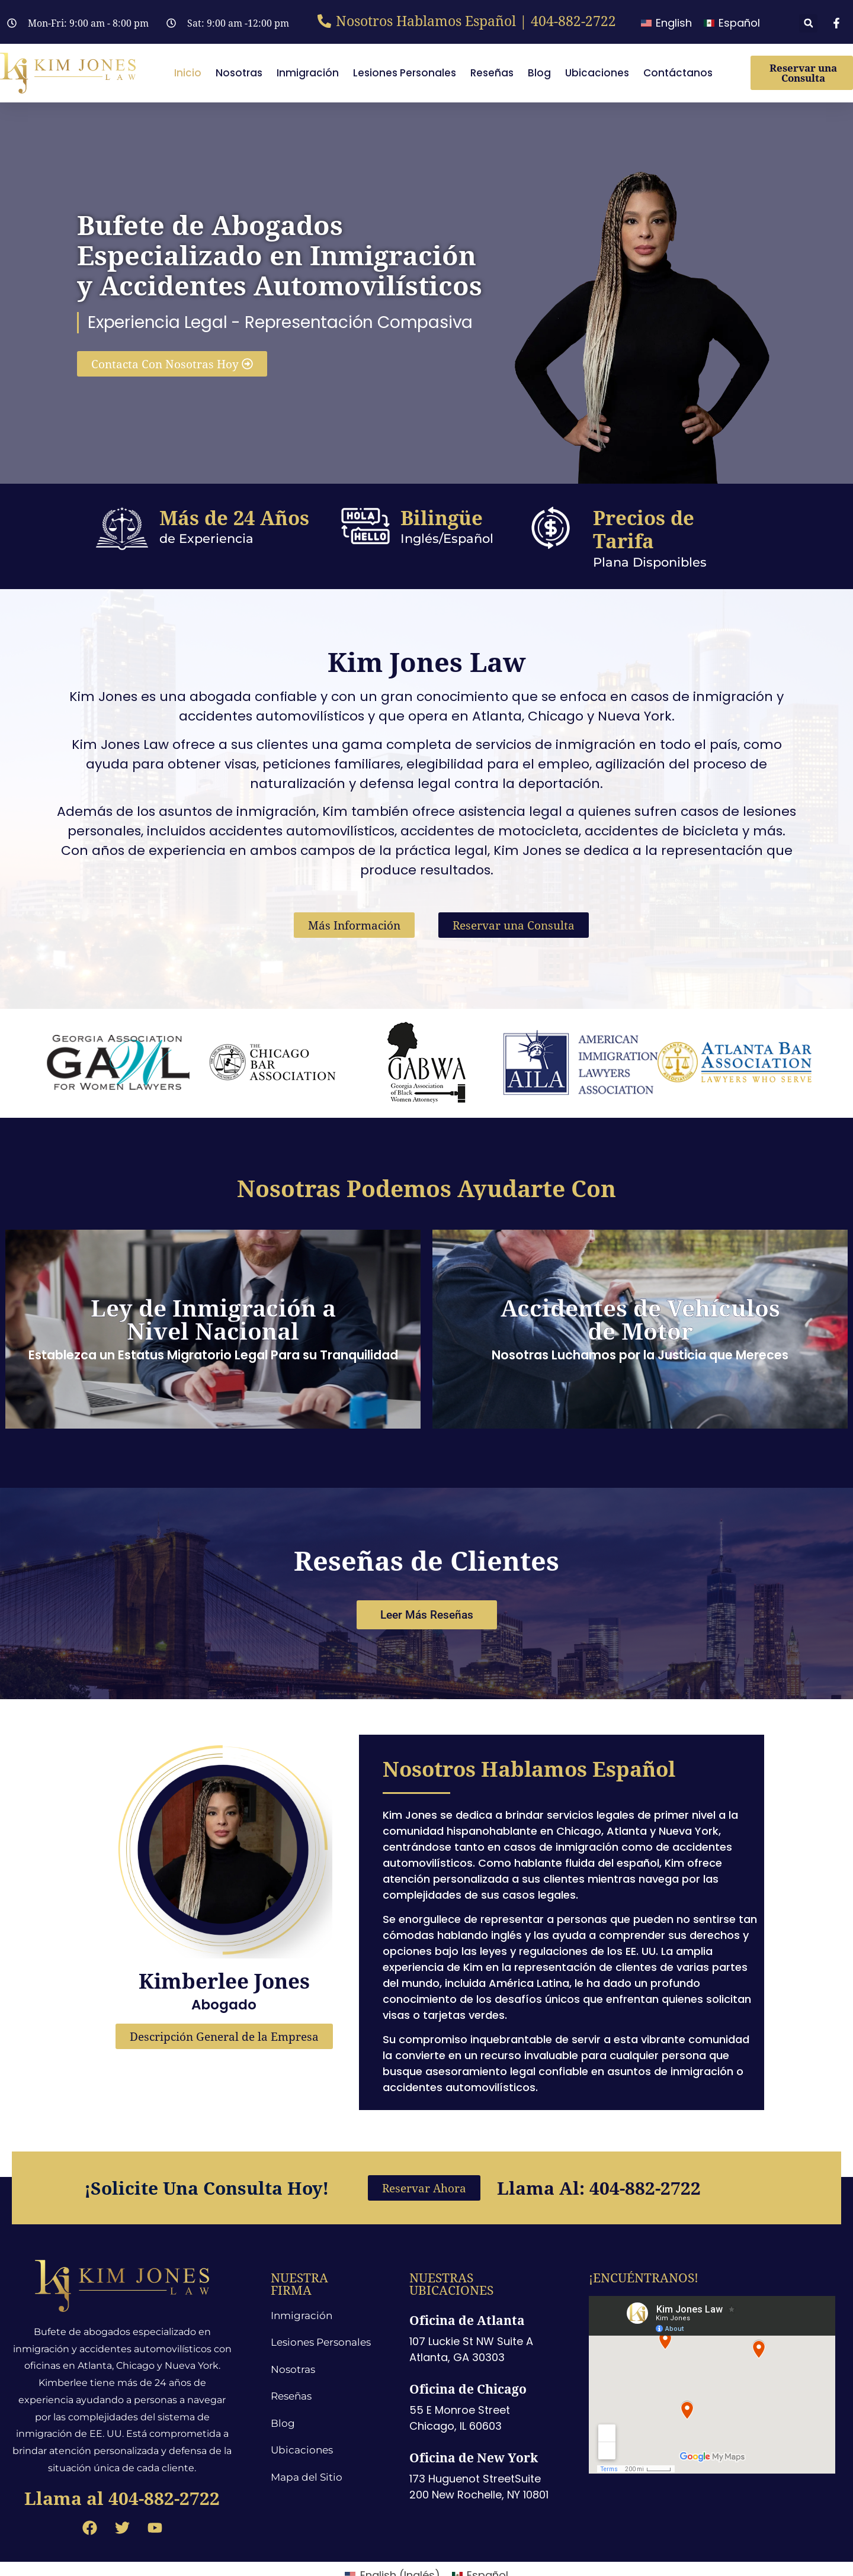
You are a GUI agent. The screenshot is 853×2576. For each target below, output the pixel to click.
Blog (539, 73)
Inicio (187, 73)
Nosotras (239, 73)
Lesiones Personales (404, 73)
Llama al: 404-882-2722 (599, 2157)
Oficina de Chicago (468, 2358)
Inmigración (308, 73)
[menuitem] (666, 23)
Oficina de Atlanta (467, 2289)
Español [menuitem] (739, 22)
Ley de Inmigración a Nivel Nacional (213, 1319)
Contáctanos (678, 73)
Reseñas (492, 73)
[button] (808, 23)
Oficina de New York (473, 2427)
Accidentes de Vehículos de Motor (640, 1319)
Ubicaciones (597, 73)
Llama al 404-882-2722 (122, 2467)
